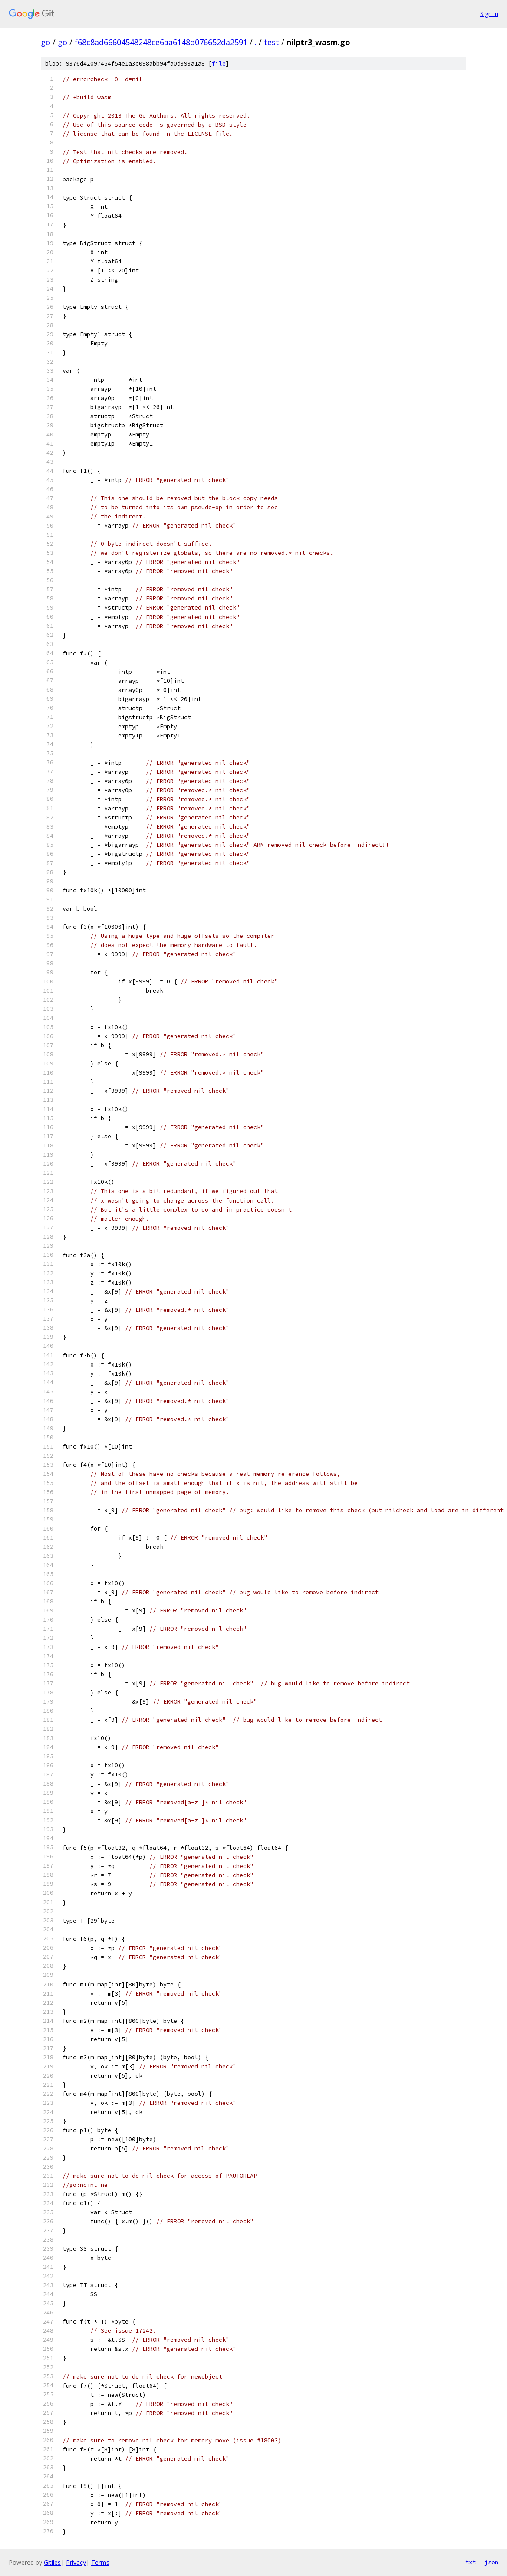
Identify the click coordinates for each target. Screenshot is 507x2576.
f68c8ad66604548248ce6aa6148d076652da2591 (161, 42)
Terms (100, 2562)
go (45, 42)
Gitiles (52, 2562)
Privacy (76, 2562)
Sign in (489, 14)
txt (470, 2562)
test (271, 42)
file (219, 63)
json (491, 2562)
